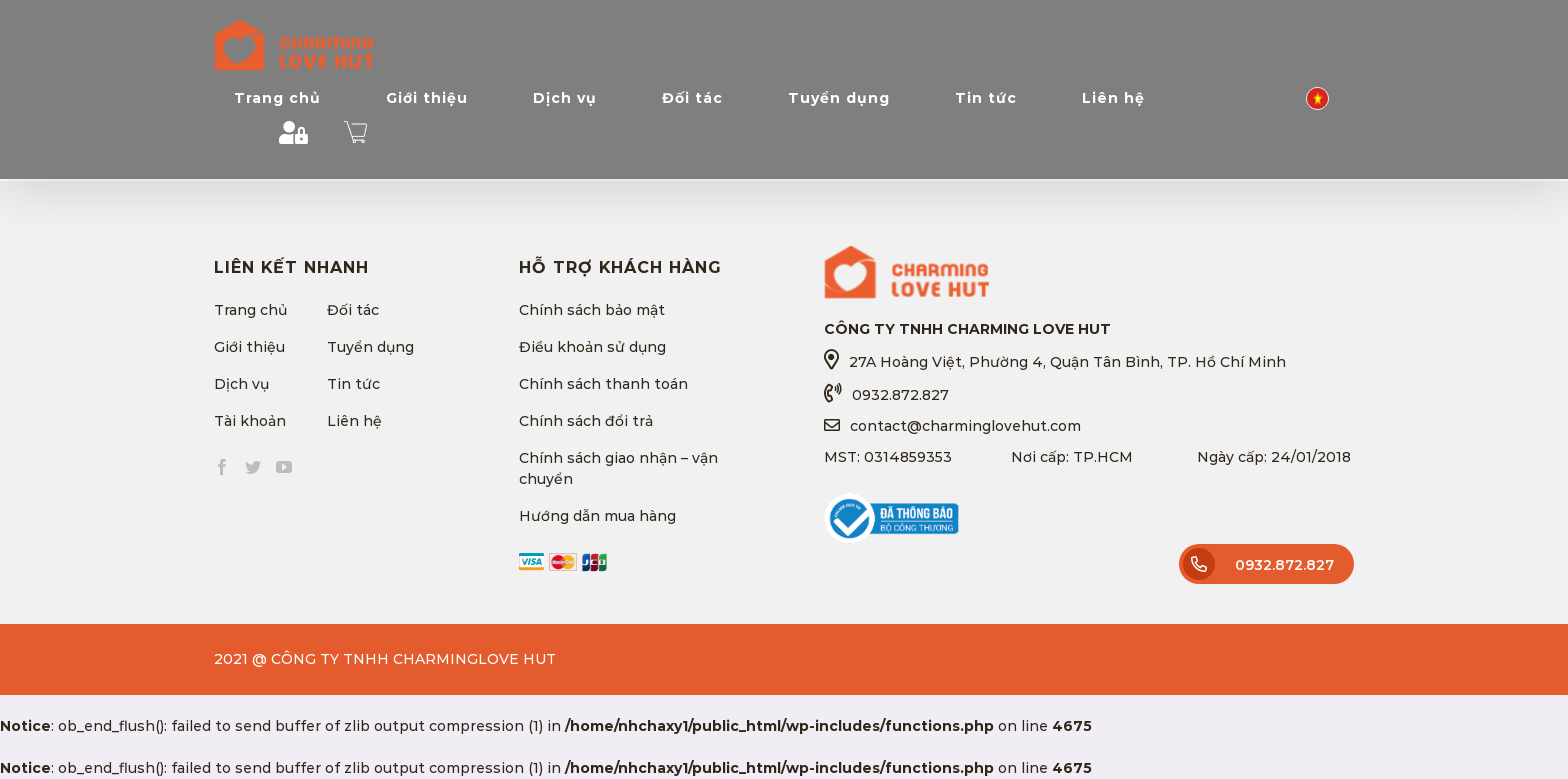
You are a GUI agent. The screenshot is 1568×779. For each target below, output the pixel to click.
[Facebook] (222, 467)
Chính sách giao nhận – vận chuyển (618, 468)
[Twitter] (253, 467)
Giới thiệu (249, 347)
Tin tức (353, 384)
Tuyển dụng (370, 347)
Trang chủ (250, 310)
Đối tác (353, 310)
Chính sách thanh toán (603, 384)
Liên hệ (354, 421)
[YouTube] (284, 467)
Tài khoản (250, 421)
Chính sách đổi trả (586, 421)
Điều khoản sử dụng (592, 347)
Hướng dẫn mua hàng (597, 516)
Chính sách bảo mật (592, 310)
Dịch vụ (241, 384)
